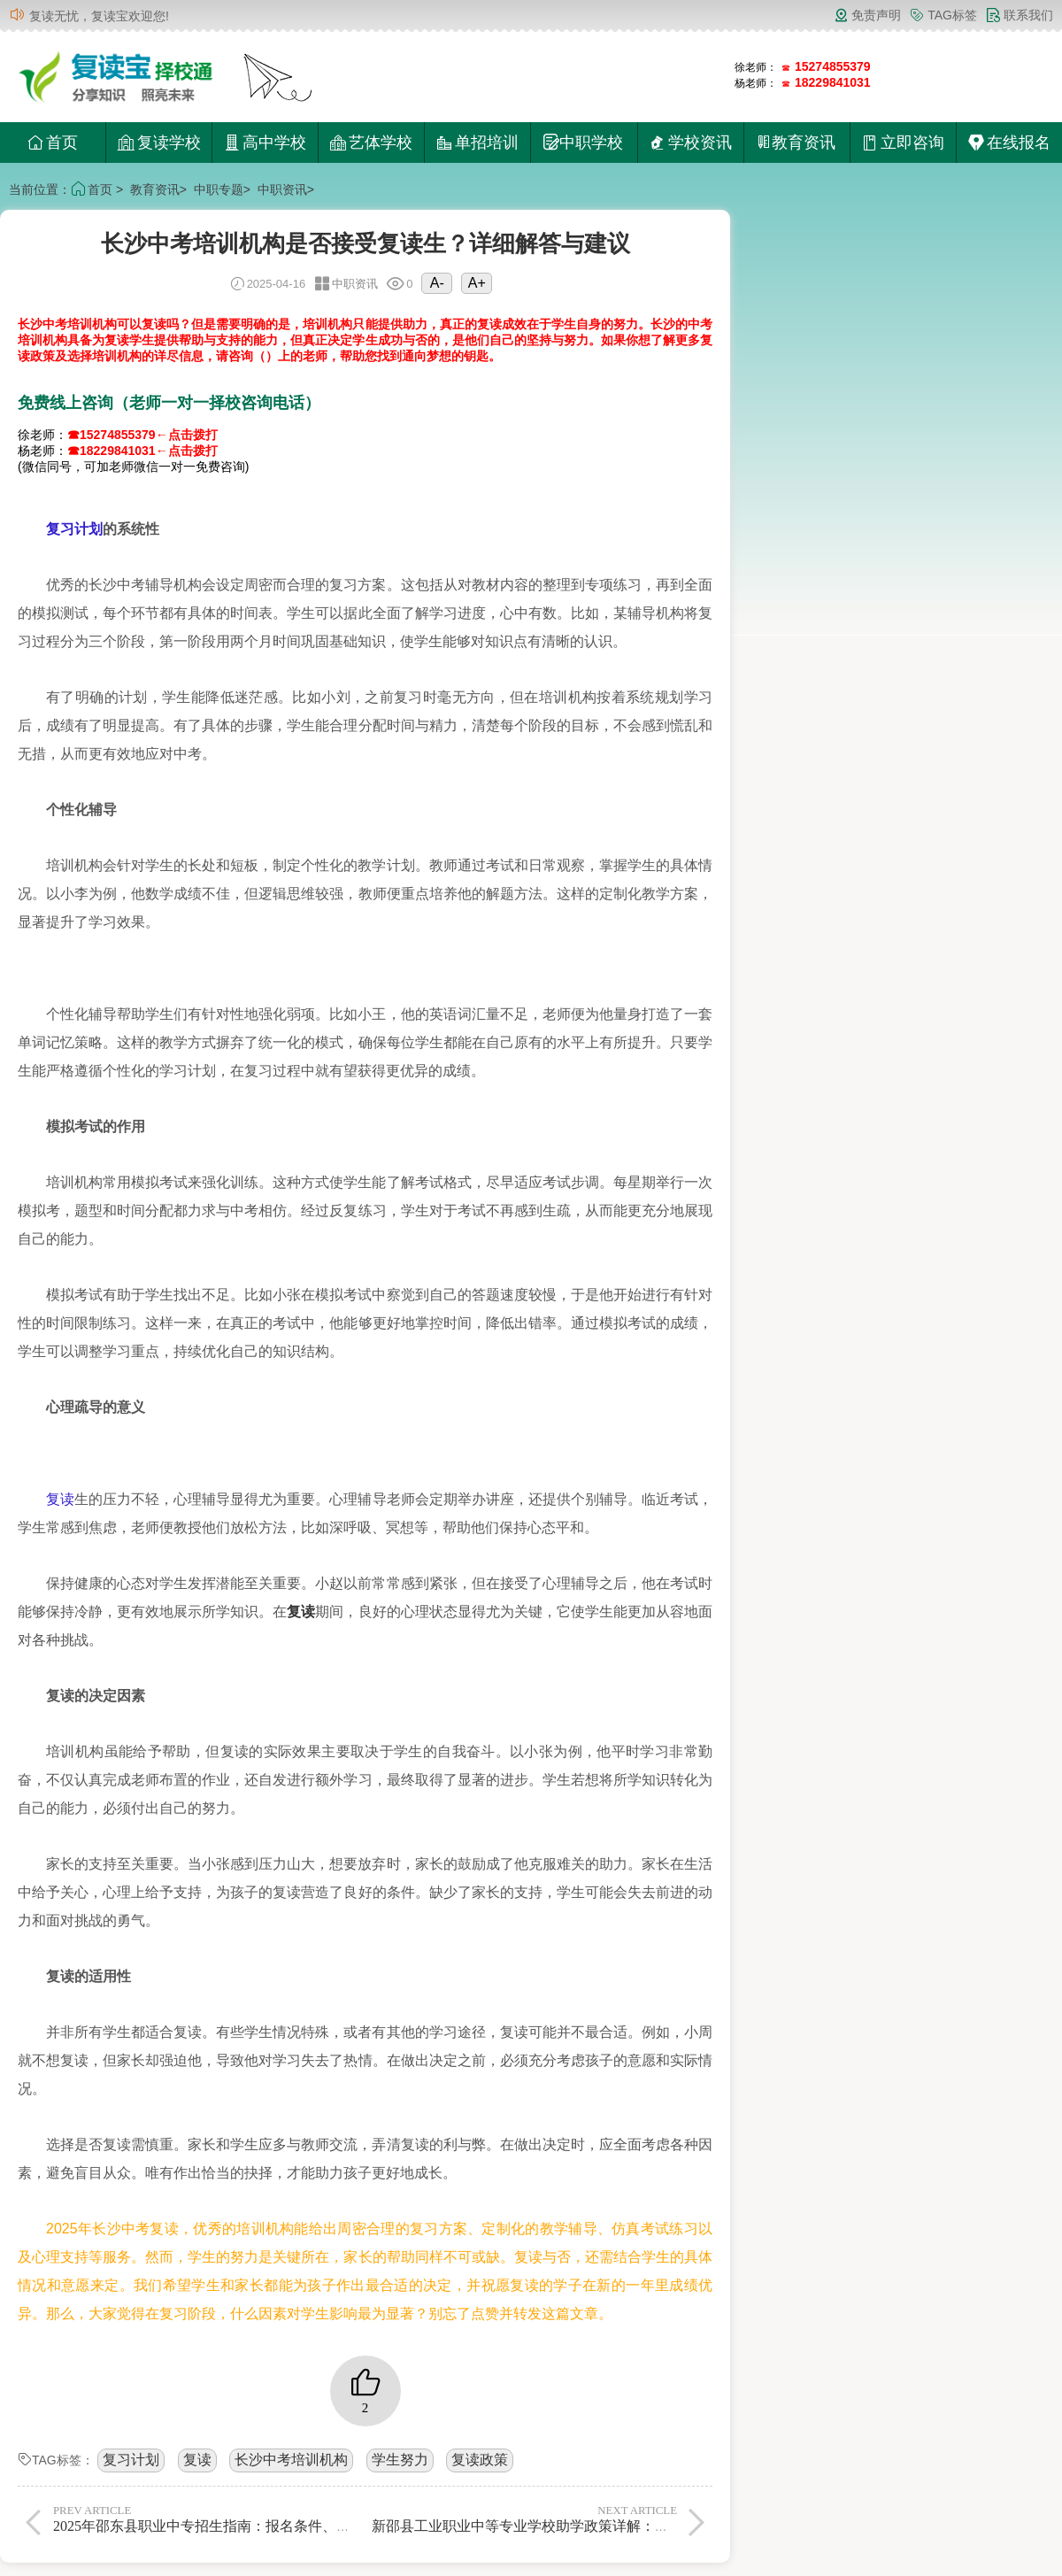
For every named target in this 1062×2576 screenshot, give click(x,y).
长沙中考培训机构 (291, 2459)
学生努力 (400, 2459)
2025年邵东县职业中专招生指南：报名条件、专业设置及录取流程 (258, 2518)
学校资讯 (691, 142)
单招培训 (477, 142)
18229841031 (833, 82)
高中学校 (265, 142)
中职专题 (218, 189)
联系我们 (1019, 15)
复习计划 (74, 528)
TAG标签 (943, 15)
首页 (52, 142)
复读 (60, 1499)
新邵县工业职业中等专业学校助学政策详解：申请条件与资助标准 (577, 2518)
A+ (477, 282)
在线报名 (1009, 142)
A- (437, 282)
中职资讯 (282, 189)
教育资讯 (155, 189)
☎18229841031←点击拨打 (142, 450)
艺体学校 (371, 142)
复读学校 (159, 142)
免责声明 (867, 15)
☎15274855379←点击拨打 (142, 435)
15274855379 (833, 66)
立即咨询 (903, 142)
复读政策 (479, 2459)
